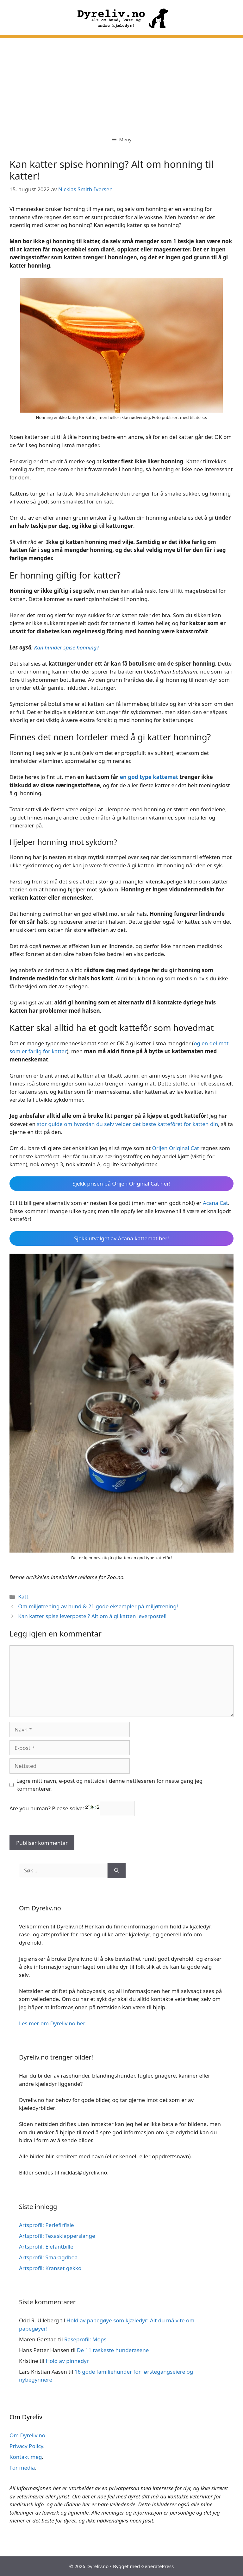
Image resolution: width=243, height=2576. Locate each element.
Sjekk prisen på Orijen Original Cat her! (121, 1183)
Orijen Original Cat (175, 1148)
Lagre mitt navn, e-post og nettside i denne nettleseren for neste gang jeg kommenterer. (109, 1785)
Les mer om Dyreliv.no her (51, 2023)
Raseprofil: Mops (85, 2339)
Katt (23, 1596)
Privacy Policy (26, 2446)
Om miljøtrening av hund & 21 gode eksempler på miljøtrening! (98, 1606)
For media (22, 2467)
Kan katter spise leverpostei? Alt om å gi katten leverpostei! (92, 1616)
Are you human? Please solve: (71, 1808)
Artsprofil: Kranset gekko (50, 2268)
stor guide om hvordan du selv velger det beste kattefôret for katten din (127, 1124)
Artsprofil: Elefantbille (46, 2246)
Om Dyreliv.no (27, 2435)
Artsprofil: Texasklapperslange (57, 2235)
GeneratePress (157, 2566)
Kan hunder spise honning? (66, 647)
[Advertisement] (121, 82)
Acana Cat (215, 1202)
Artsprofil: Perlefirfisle (46, 2225)
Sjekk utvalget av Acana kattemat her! (121, 1238)
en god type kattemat (149, 777)
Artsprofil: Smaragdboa (48, 2257)
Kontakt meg (25, 2456)
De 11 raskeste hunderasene (113, 2350)
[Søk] (117, 1870)
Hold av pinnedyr (67, 2360)
